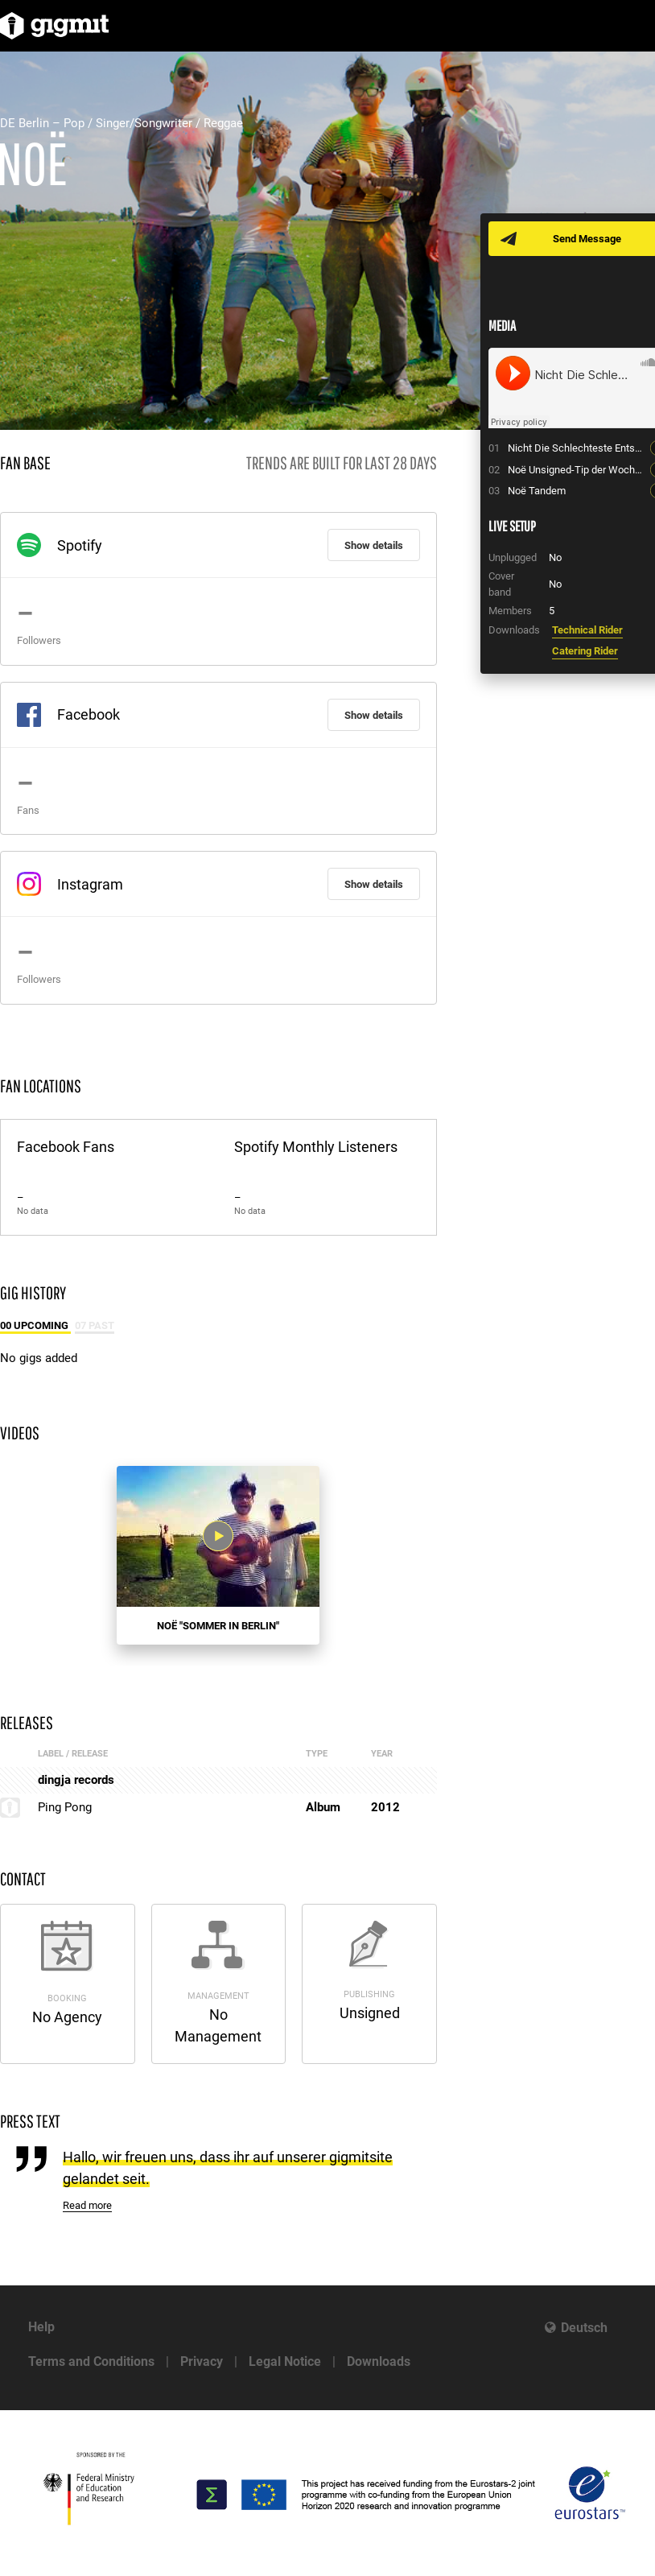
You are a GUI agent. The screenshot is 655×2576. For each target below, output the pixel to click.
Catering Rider (585, 651)
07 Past (94, 1325)
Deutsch (584, 2327)
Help (41, 2326)
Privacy (201, 2361)
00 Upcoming (35, 1325)
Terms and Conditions (91, 2361)
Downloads (378, 2361)
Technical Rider (587, 630)
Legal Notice (285, 2361)
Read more (87, 2205)
